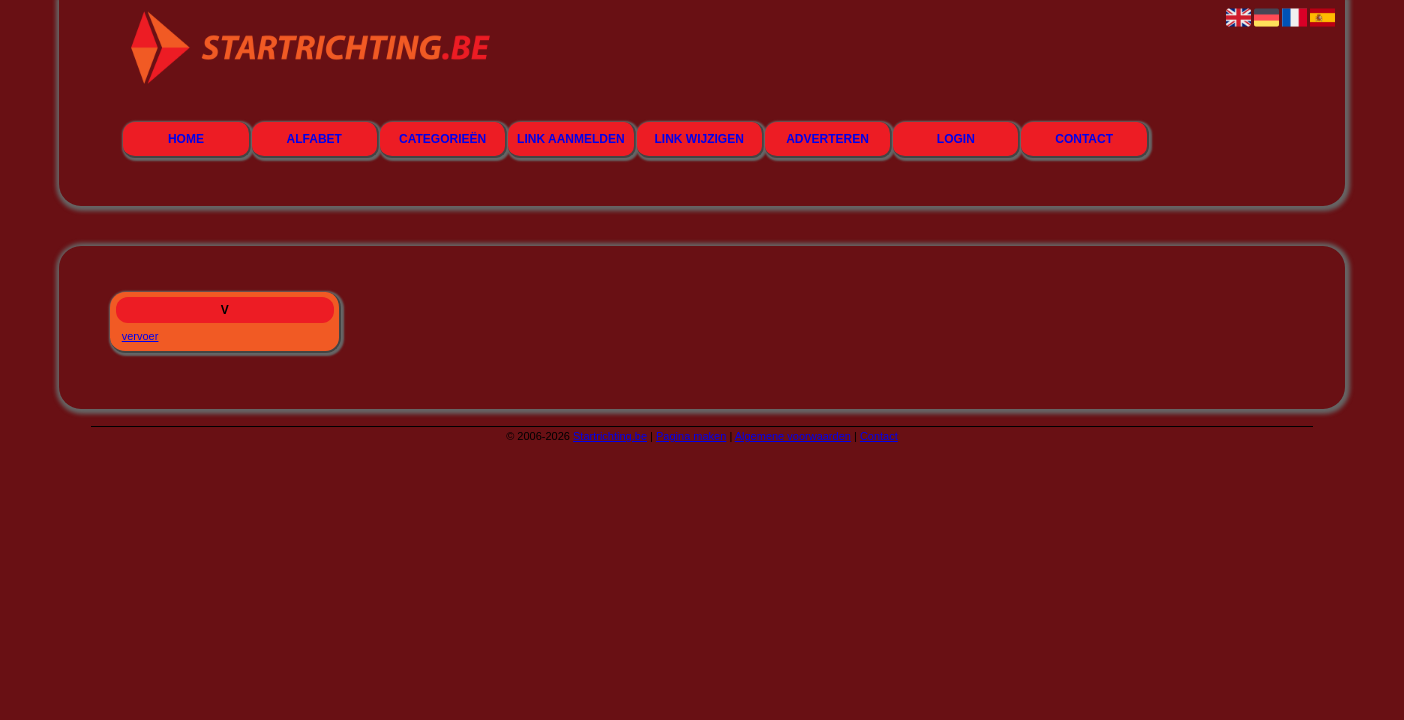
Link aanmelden (571, 139)
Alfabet (314, 139)
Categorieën (442, 139)
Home (186, 139)
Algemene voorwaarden (793, 436)
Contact (1084, 139)
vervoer (140, 336)
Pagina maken (691, 436)
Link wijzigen (699, 139)
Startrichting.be (610, 436)
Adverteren (827, 139)
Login (956, 139)
